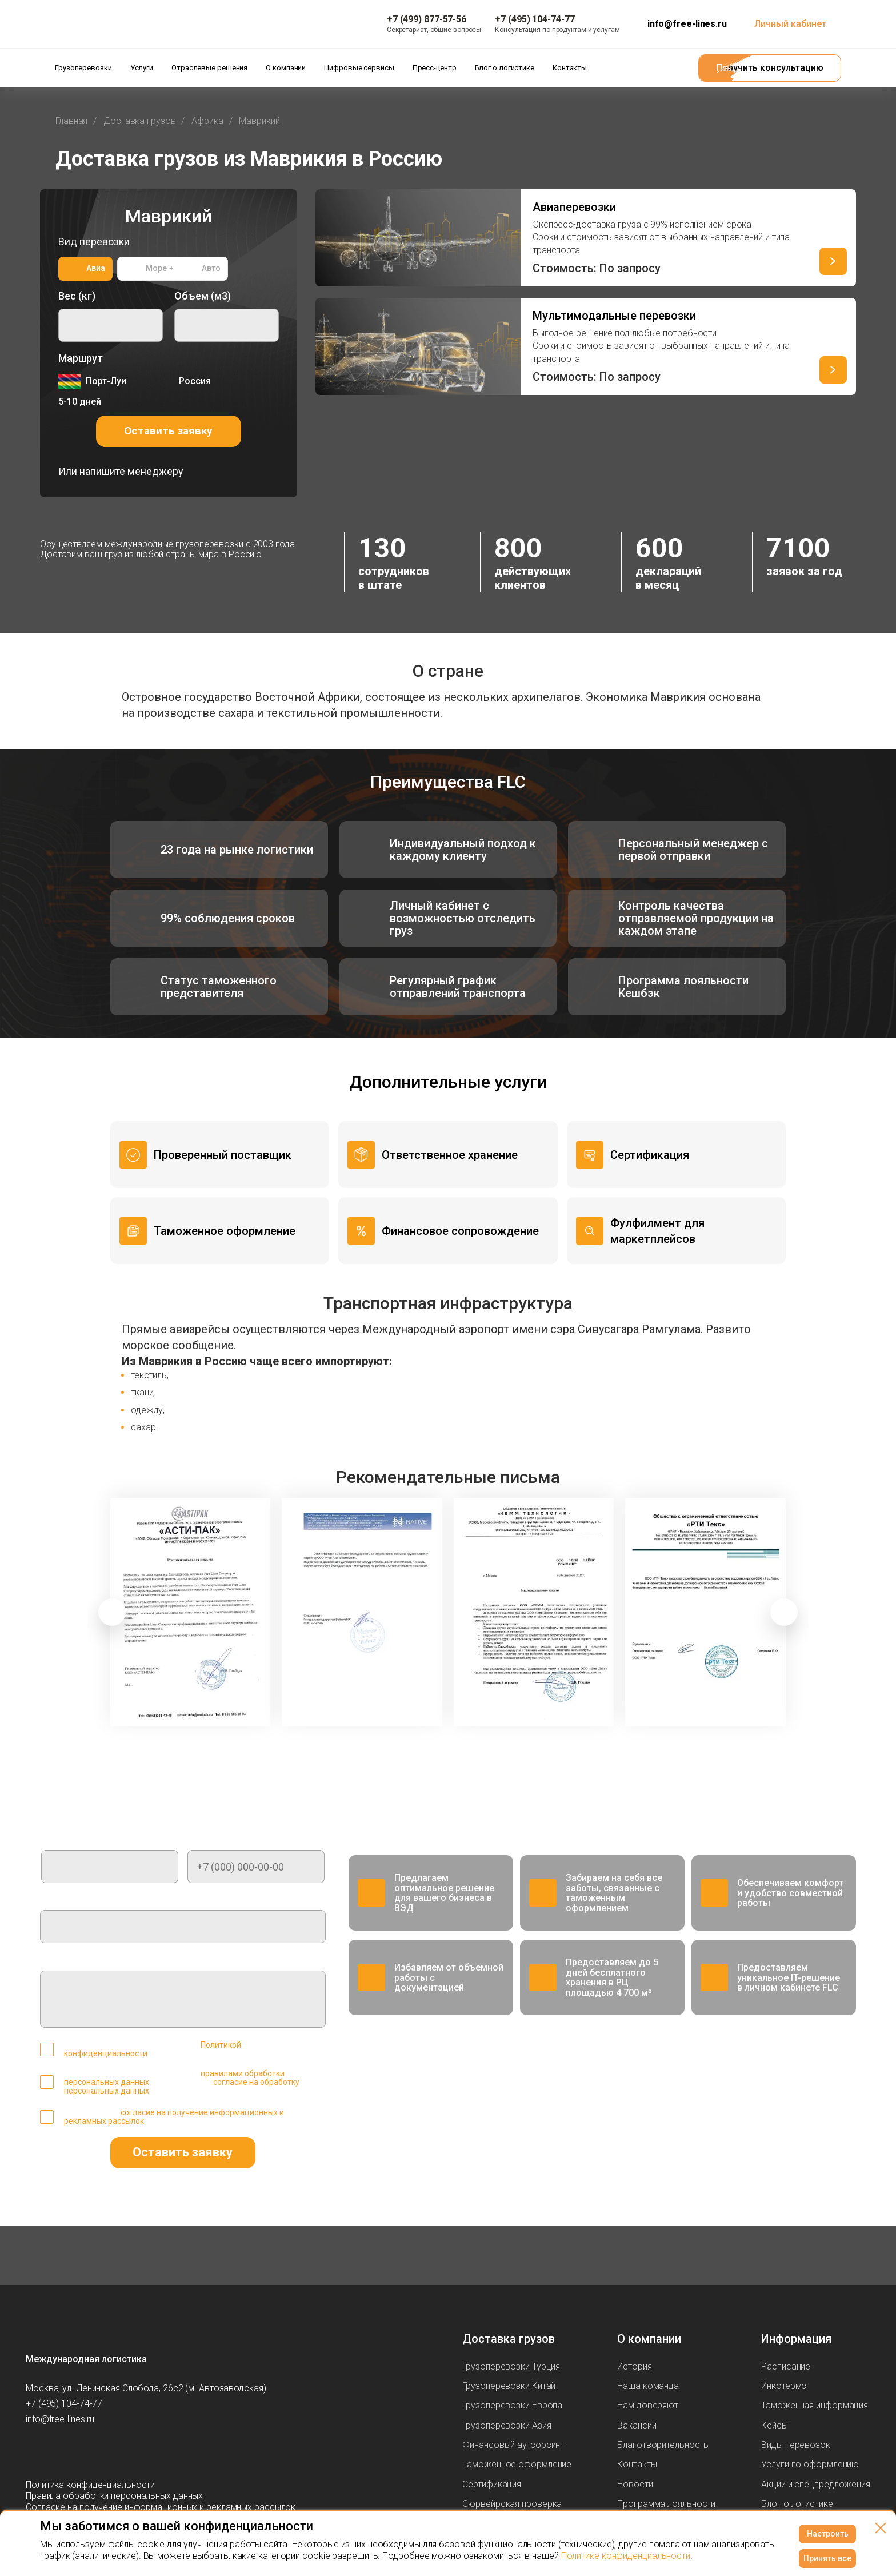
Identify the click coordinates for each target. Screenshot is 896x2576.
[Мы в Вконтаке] (103, 2452)
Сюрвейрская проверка (512, 2503)
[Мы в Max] (58, 2452)
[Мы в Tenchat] (126, 2452)
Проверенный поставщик (222, 1155)
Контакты (637, 2464)
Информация (796, 2339)
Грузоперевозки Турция (511, 2366)
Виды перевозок (795, 2444)
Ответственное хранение (450, 1155)
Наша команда (648, 2385)
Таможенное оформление (224, 1231)
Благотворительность (663, 2444)
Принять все (827, 2558)
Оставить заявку (168, 430)
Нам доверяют (647, 2405)
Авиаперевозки (574, 207)
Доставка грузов (508, 2339)
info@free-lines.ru (687, 23)
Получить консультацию (769, 67)
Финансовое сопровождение (460, 1231)
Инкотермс (783, 2385)
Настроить (828, 2533)
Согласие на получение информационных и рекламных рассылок (160, 2507)
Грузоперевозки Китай (508, 2385)
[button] (112, 1612)
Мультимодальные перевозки (614, 315)
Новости (635, 2484)
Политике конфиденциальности (625, 2555)
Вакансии (636, 2425)
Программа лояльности (666, 2503)
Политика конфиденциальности (90, 2484)
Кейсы (774, 2425)
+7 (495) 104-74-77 (64, 2403)
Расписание (785, 2366)
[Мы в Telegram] (35, 2452)
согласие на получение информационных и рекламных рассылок (174, 2117)
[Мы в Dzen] (80, 2452)
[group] (190, 1612)
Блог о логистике (797, 2503)
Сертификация (649, 1155)
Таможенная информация (814, 2405)
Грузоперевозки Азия (506, 2425)
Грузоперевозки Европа (512, 2405)
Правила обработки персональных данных (114, 2495)
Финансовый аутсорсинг (513, 2444)
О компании (649, 2339)
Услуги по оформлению (810, 2464)
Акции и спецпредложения (815, 2484)
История (634, 2366)
